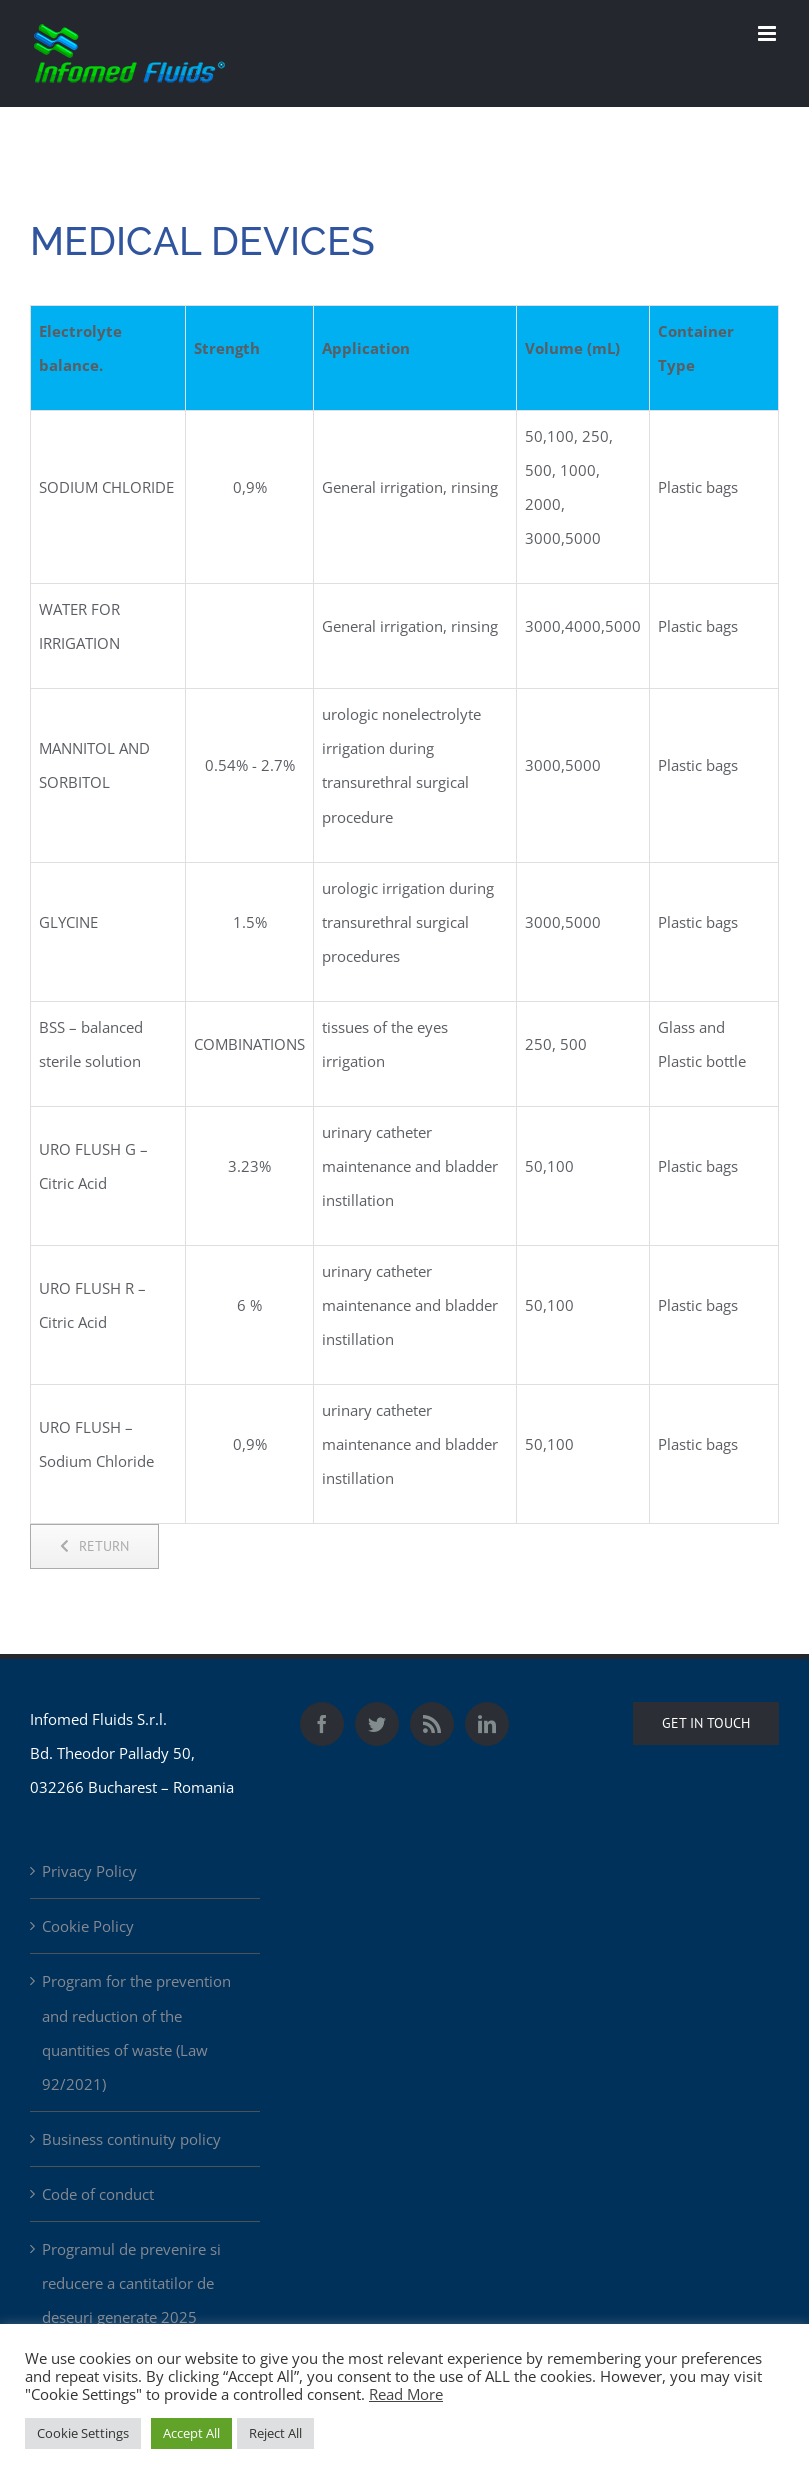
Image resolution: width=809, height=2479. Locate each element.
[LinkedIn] (487, 1724)
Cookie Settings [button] (83, 2433)
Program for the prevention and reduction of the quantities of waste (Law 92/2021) (136, 2032)
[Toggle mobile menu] (768, 33)
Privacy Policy (89, 1871)
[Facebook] (322, 1724)
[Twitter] (377, 1724)
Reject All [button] (275, 2433)
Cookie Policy (88, 1926)
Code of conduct (98, 2194)
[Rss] (432, 1724)
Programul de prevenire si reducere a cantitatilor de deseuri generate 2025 (131, 2283)
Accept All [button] (191, 2433)
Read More (406, 2394)
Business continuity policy (131, 2139)
